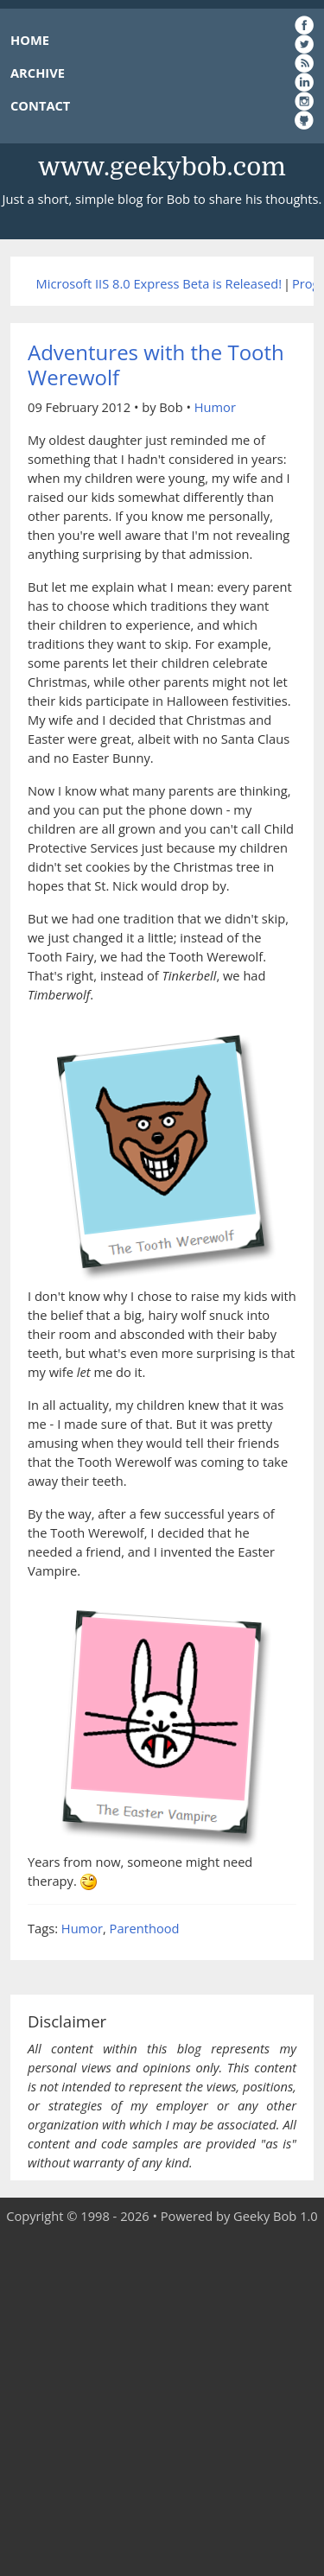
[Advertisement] (162, 2401)
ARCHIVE (37, 72)
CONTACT (40, 105)
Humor (215, 407)
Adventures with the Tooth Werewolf (156, 364)
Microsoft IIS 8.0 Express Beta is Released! (159, 283)
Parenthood (145, 1928)
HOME (29, 39)
